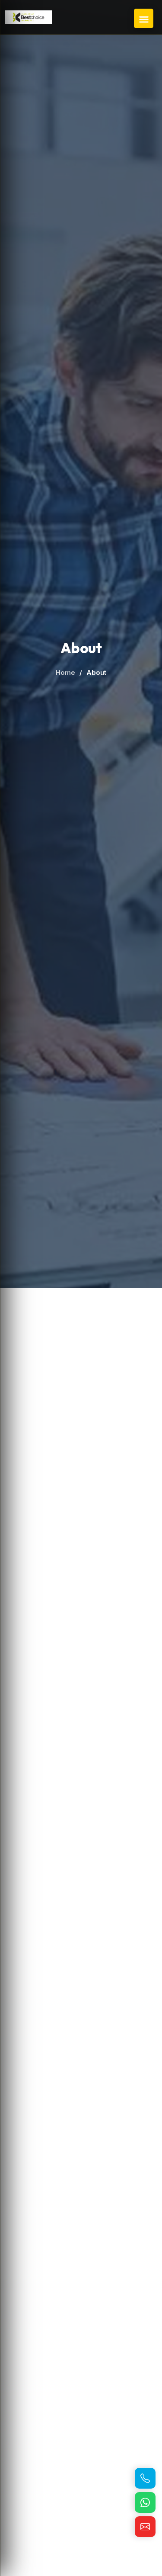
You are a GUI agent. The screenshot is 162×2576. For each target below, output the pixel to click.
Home (65, 672)
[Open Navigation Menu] (143, 18)
